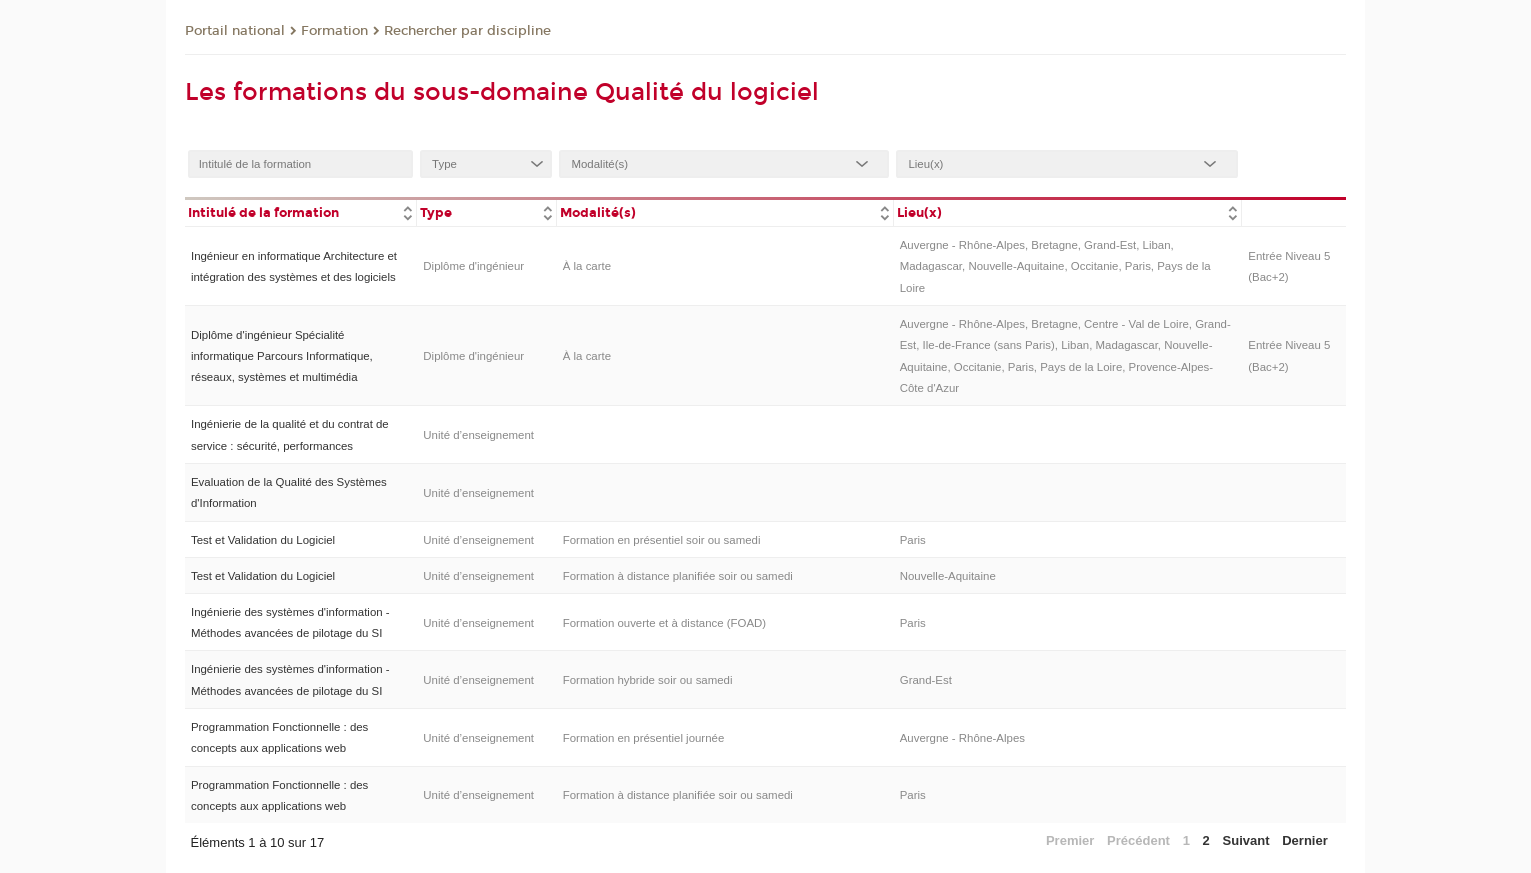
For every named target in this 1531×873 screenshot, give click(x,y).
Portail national (235, 31)
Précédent (1138, 840)
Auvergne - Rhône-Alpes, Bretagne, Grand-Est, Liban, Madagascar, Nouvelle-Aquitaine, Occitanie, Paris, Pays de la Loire (1055, 266)
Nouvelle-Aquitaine (948, 576)
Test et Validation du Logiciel (263, 540)
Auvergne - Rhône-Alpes (962, 738)
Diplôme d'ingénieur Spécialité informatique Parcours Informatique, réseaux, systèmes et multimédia (282, 356)
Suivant (1246, 840)
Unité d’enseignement (478, 435)
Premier (1070, 840)
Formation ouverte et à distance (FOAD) (664, 623)
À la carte (587, 266)
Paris (913, 540)
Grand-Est (926, 680)
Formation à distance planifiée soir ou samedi (678, 576)
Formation (334, 31)
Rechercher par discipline (467, 31)
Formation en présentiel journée (644, 738)
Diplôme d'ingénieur (473, 266)
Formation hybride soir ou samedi (648, 680)
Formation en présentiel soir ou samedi (662, 540)
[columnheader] (301, 211)
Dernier (1305, 840)
